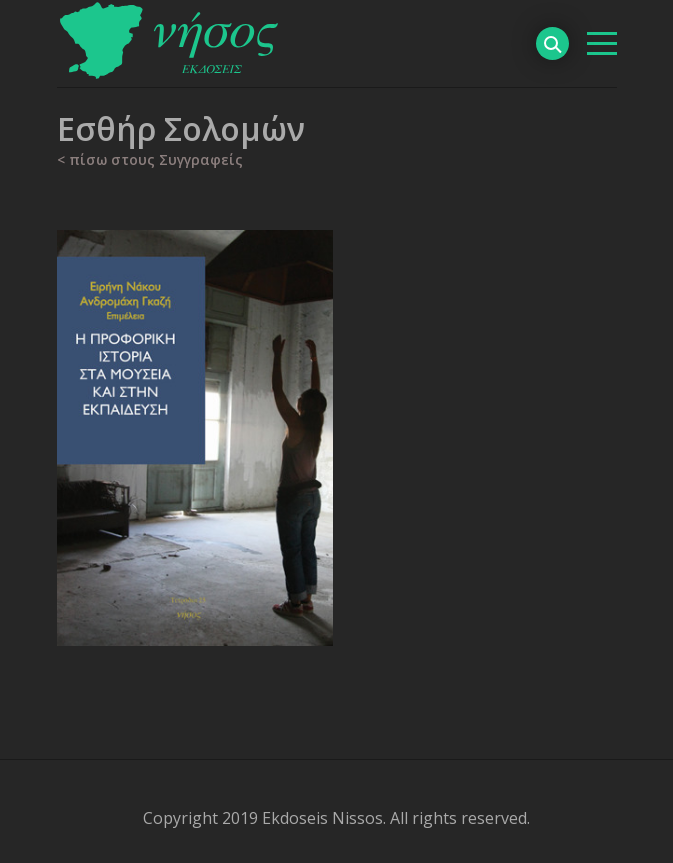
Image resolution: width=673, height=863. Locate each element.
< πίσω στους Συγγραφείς (150, 159)
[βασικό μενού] (602, 43)
